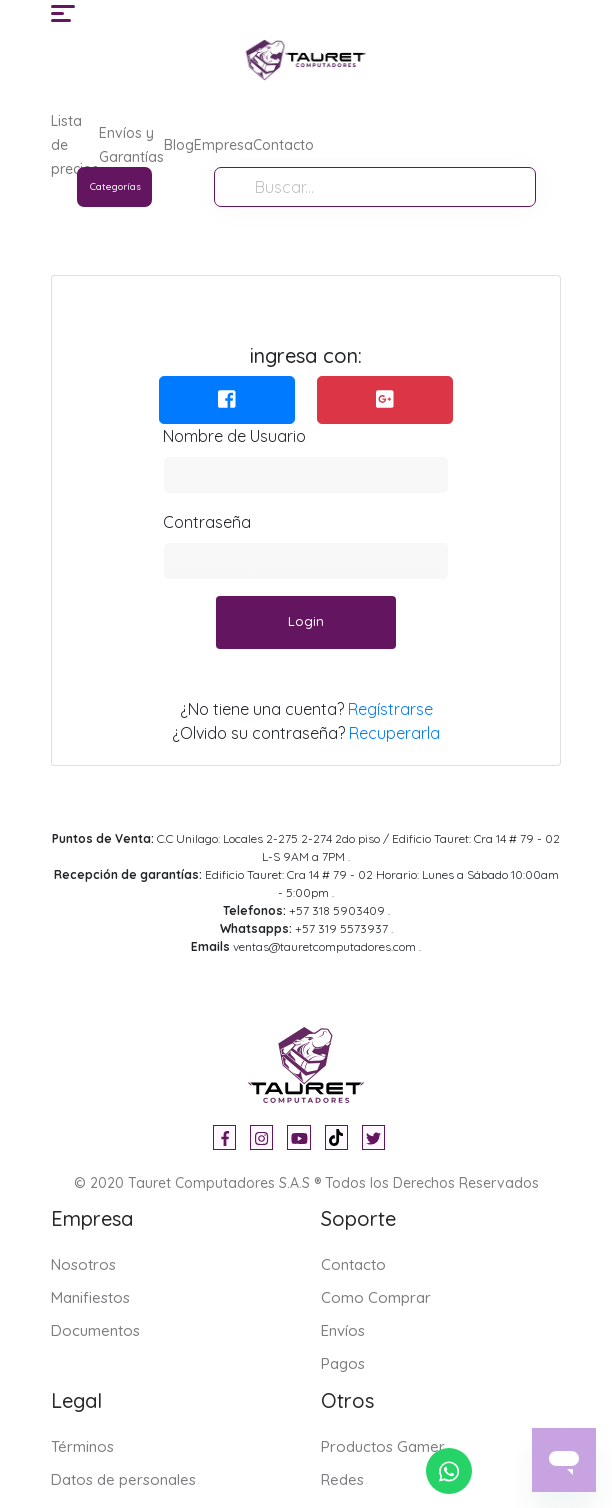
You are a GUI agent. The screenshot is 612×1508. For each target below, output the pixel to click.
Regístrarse (390, 709)
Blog (179, 145)
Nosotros (83, 1264)
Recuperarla (394, 733)
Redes (342, 1479)
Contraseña (207, 522)
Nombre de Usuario (234, 436)
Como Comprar (376, 1297)
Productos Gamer (383, 1446)
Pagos (343, 1363)
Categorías (115, 186)
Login (306, 621)
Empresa (223, 145)
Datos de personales (123, 1479)
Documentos (95, 1330)
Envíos (343, 1330)
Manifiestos (90, 1297)
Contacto (283, 145)
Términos (82, 1446)
